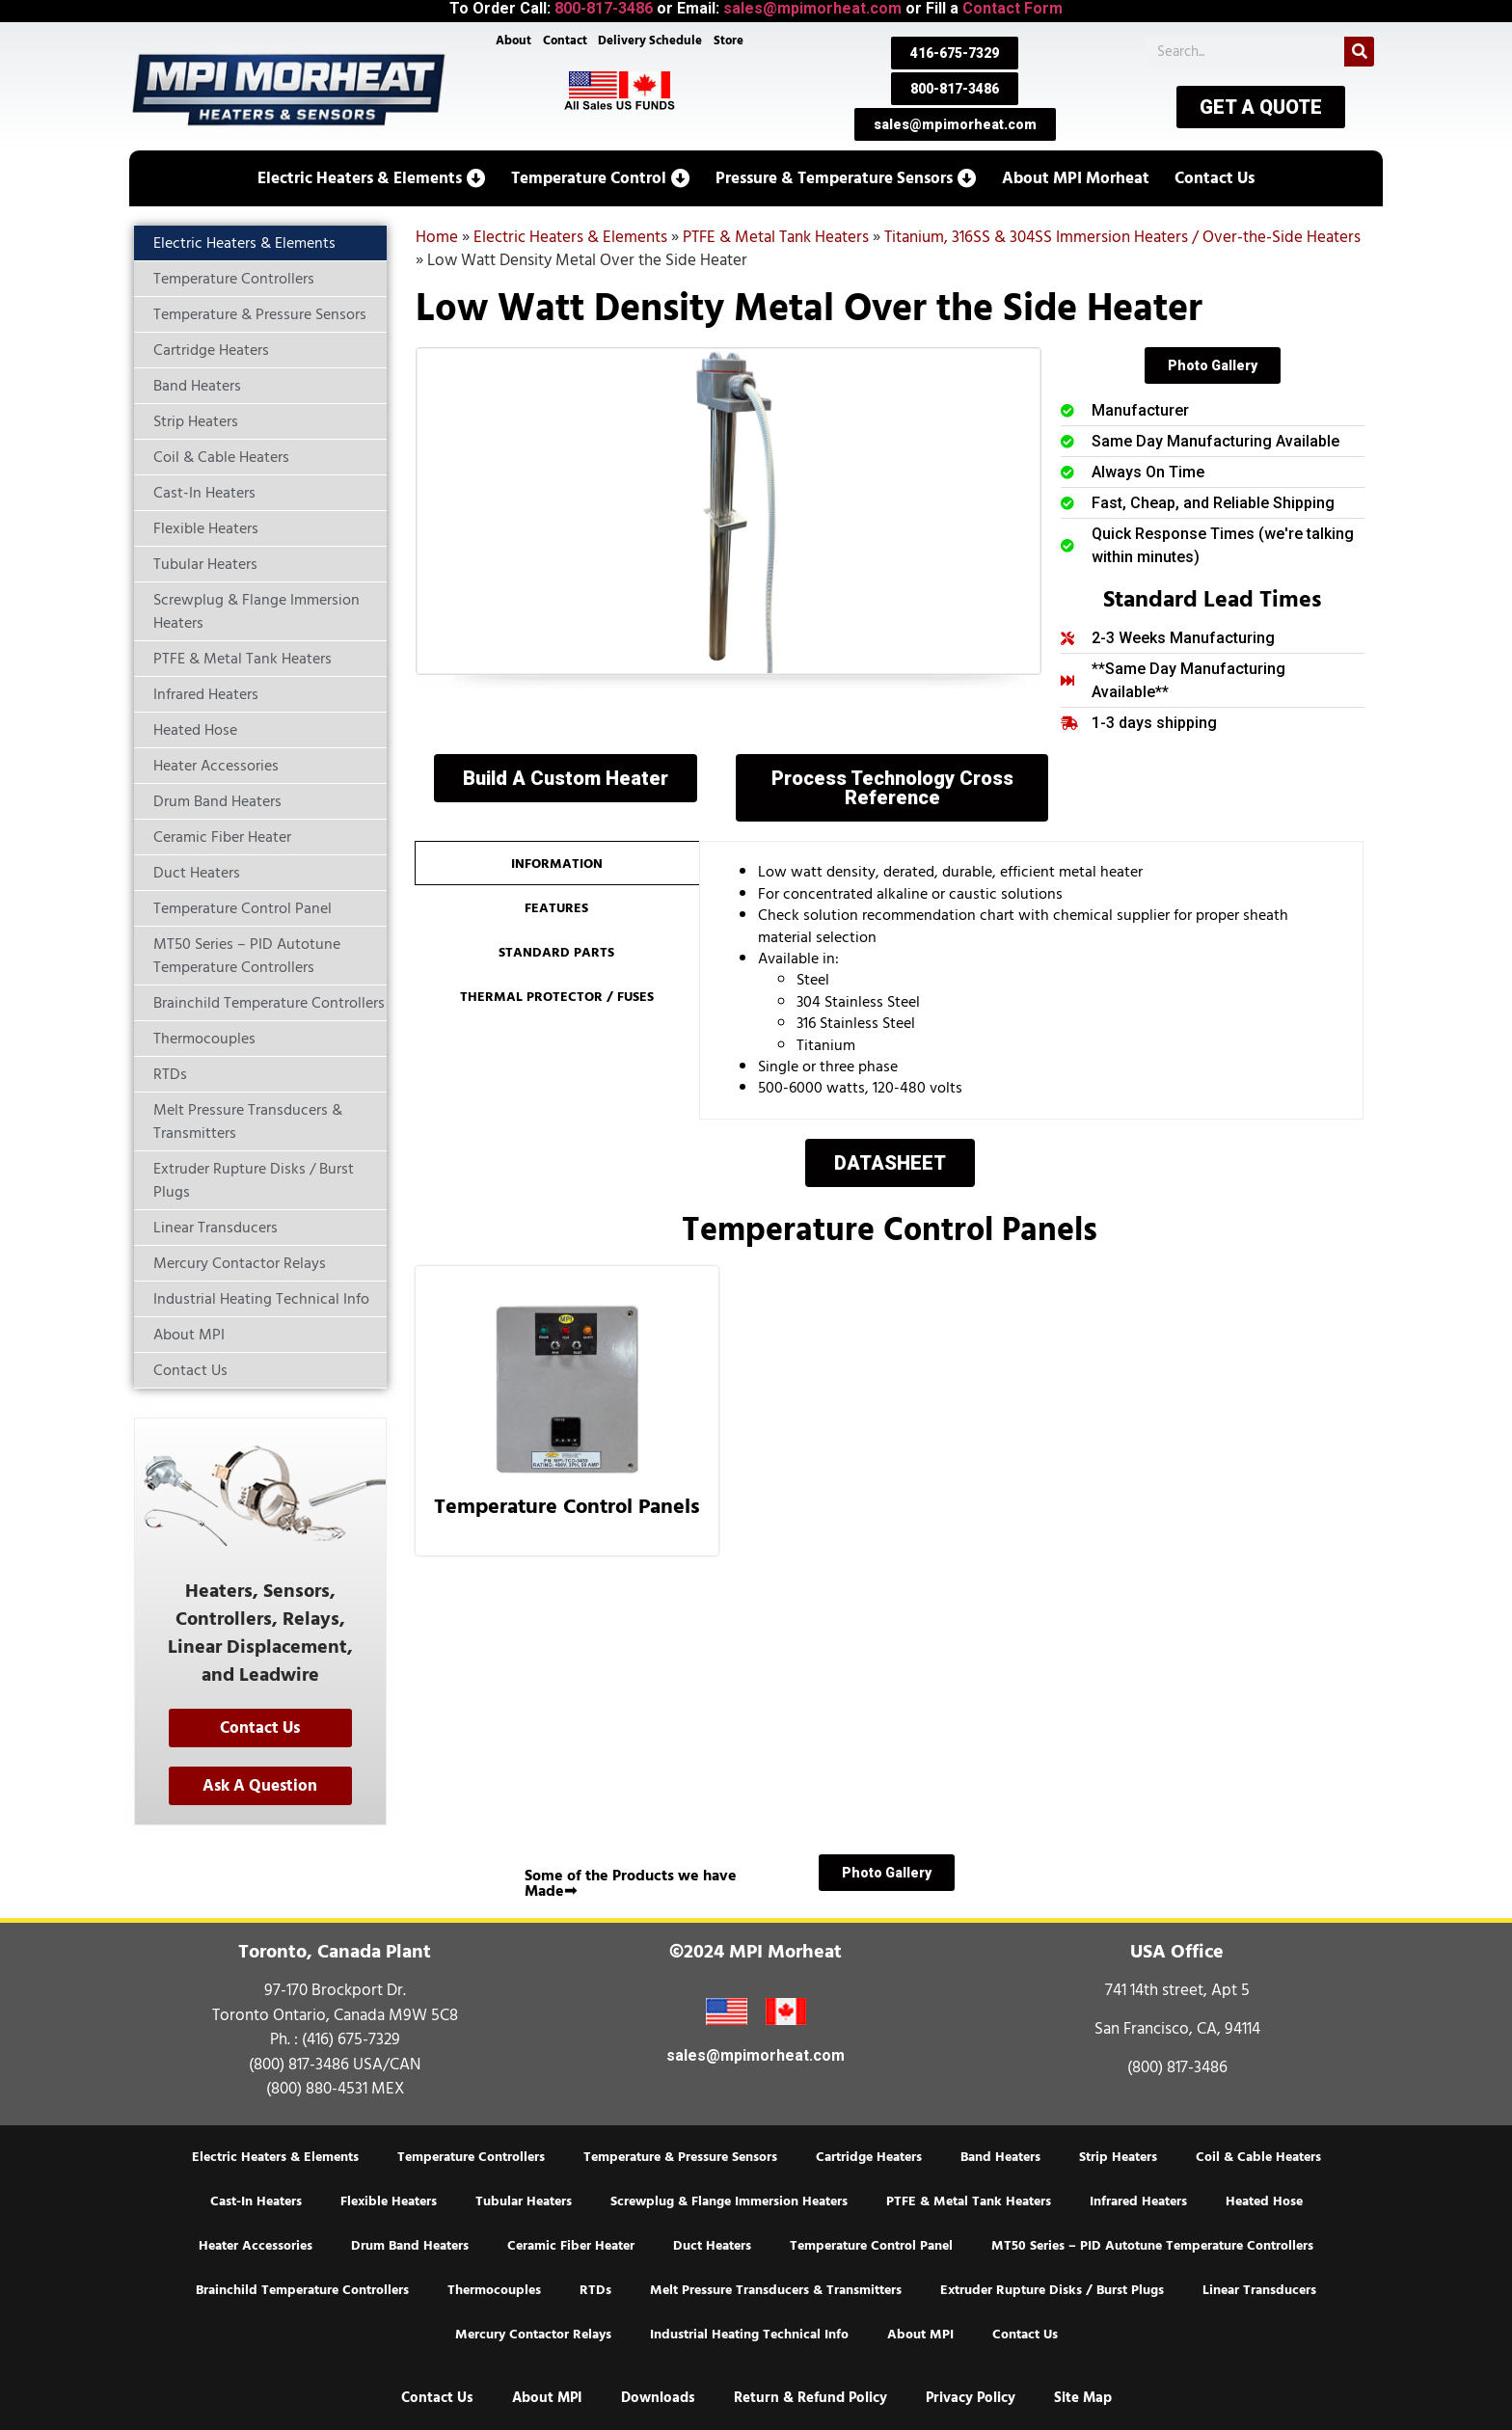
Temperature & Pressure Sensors (680, 2157)
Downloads (658, 2398)
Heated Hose (1264, 2201)
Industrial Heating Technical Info (749, 2334)
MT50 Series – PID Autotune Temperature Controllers (1152, 2245)
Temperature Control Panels (567, 1506)
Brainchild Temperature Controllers (302, 2290)
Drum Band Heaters (410, 2245)
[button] (372, 178)
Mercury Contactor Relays (533, 2334)
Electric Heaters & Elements (570, 237)
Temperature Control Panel (871, 2245)
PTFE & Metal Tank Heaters (776, 237)
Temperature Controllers (471, 2157)
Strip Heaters (1118, 2157)
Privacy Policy (970, 2398)
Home (437, 237)
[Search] (1359, 52)
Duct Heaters (712, 2245)
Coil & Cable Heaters (1258, 2157)
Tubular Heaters (523, 2201)
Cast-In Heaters (256, 2201)
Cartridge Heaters (869, 2157)
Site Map (1083, 2398)
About (512, 40)
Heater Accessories (255, 2245)
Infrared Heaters (1138, 2201)
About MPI (920, 2334)
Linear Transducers (1259, 2290)
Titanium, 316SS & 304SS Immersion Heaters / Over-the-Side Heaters (1122, 237)
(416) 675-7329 (351, 2039)
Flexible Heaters (388, 2201)
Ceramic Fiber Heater (570, 2245)
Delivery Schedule (651, 40)
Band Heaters (1000, 2157)
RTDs (595, 2290)
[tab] (557, 863)
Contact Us (1025, 2334)
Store (729, 40)
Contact (564, 40)
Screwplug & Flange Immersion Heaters (729, 2201)
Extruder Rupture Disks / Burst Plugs (1052, 2290)
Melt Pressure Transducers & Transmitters (776, 2290)
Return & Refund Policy (810, 2398)
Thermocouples (494, 2290)
